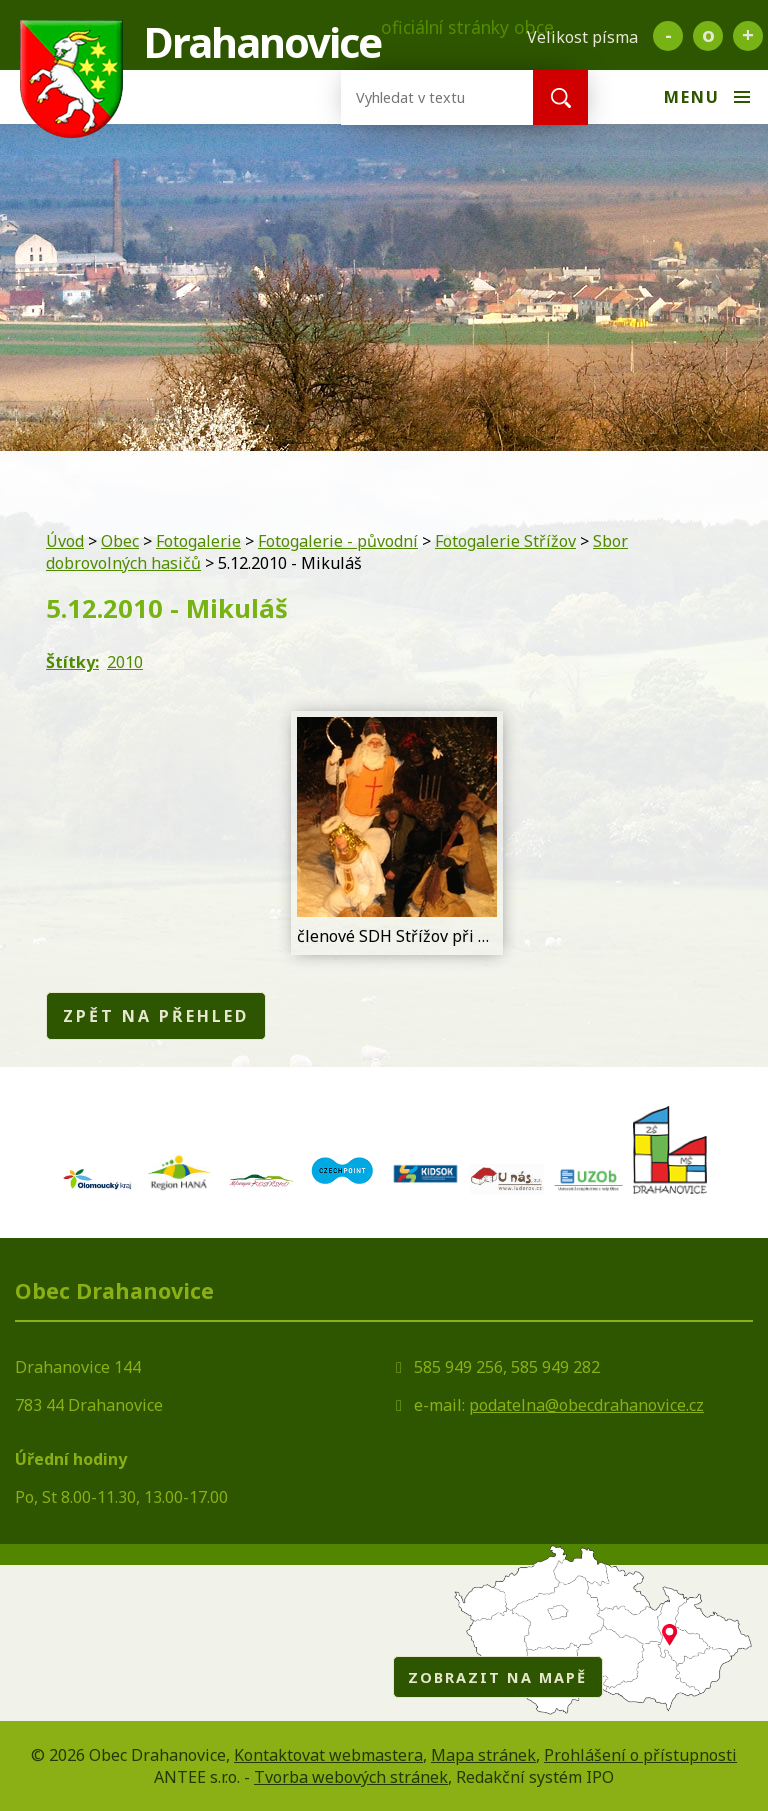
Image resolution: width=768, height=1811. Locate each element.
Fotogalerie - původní (338, 541)
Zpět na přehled (156, 1016)
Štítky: (72, 662)
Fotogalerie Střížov (505, 541)
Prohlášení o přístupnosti (640, 1755)
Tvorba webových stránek (351, 1777)
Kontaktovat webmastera (328, 1755)
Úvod (65, 541)
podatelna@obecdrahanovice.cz (586, 1405)
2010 (125, 662)
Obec (120, 541)
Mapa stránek (483, 1755)
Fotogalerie (198, 541)
